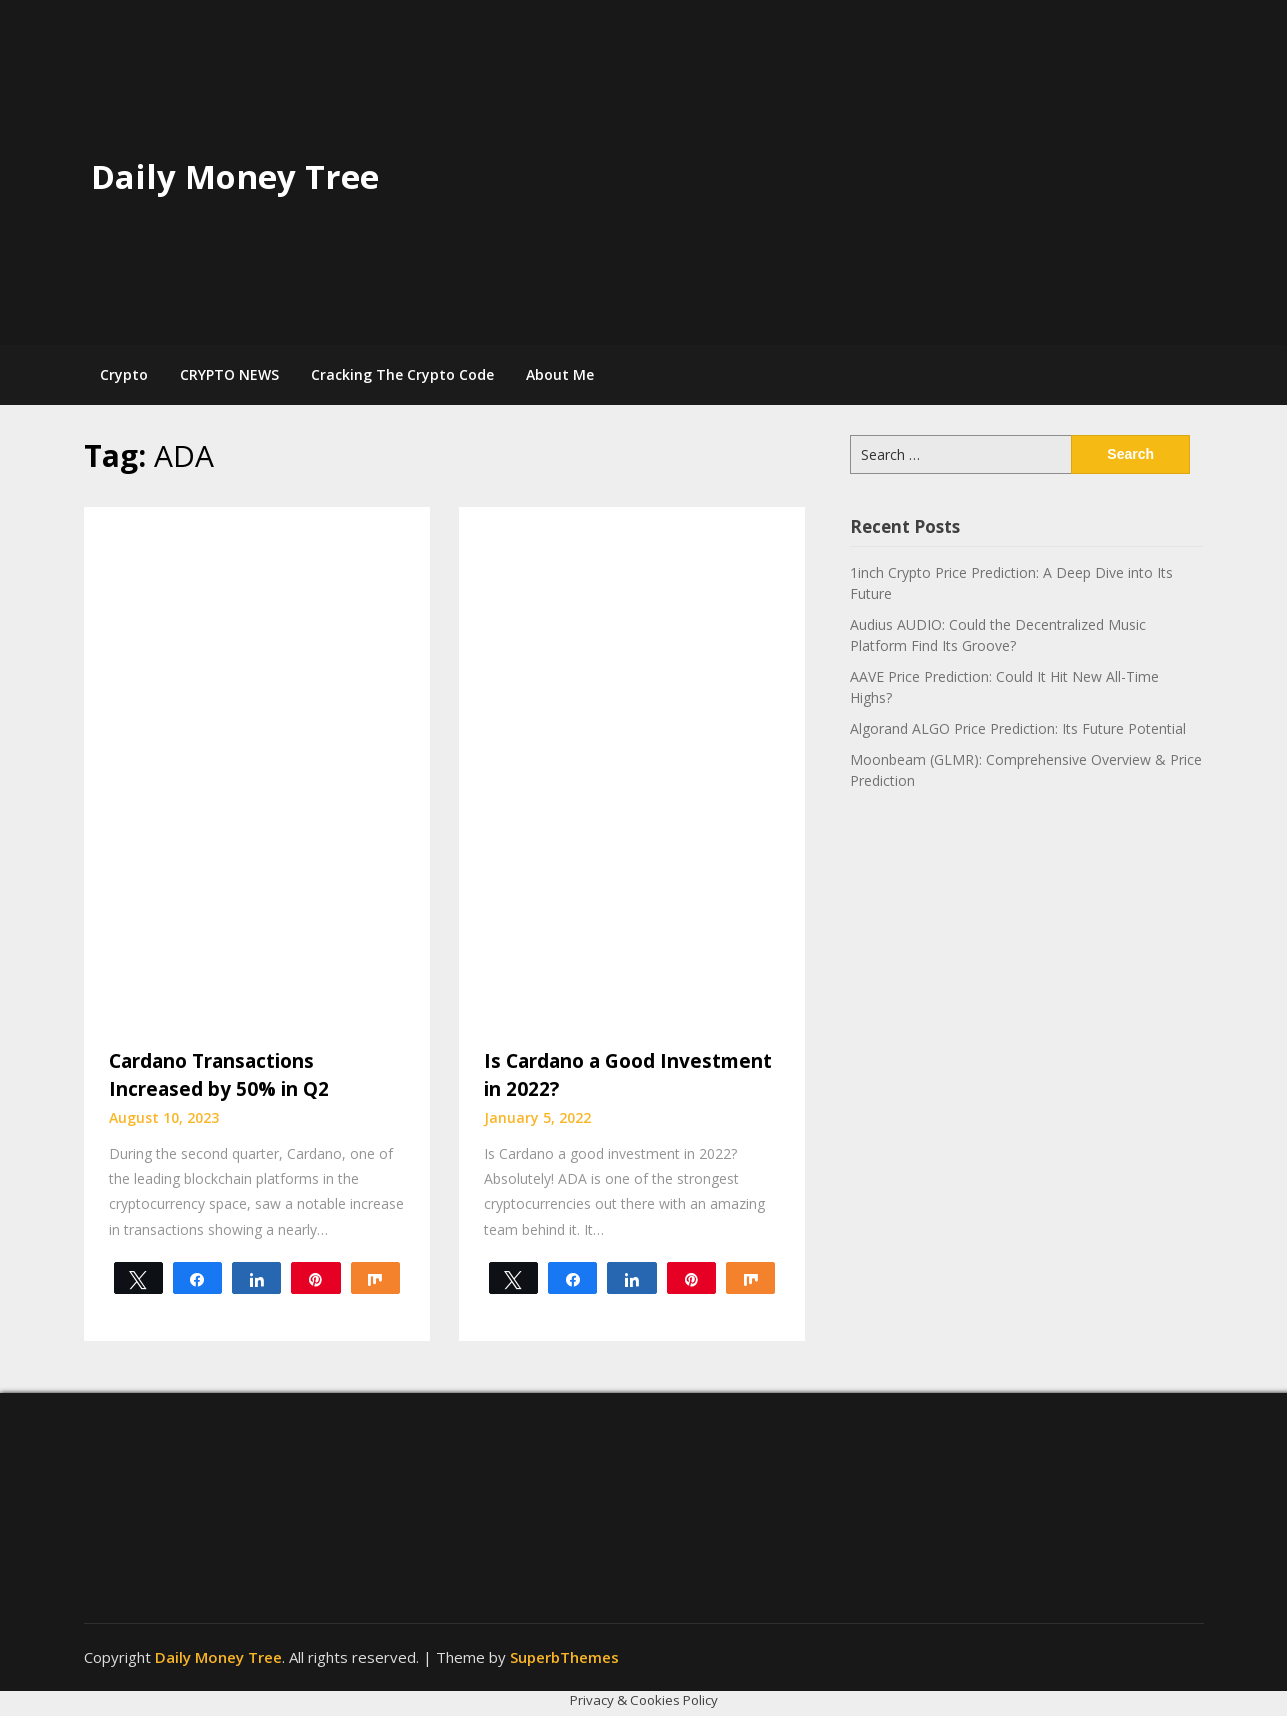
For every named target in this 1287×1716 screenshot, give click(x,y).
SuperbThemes (564, 1657)
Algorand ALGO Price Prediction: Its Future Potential (1018, 728)
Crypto (124, 374)
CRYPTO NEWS (229, 374)
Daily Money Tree (235, 176)
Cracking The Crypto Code (402, 374)
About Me (560, 374)
